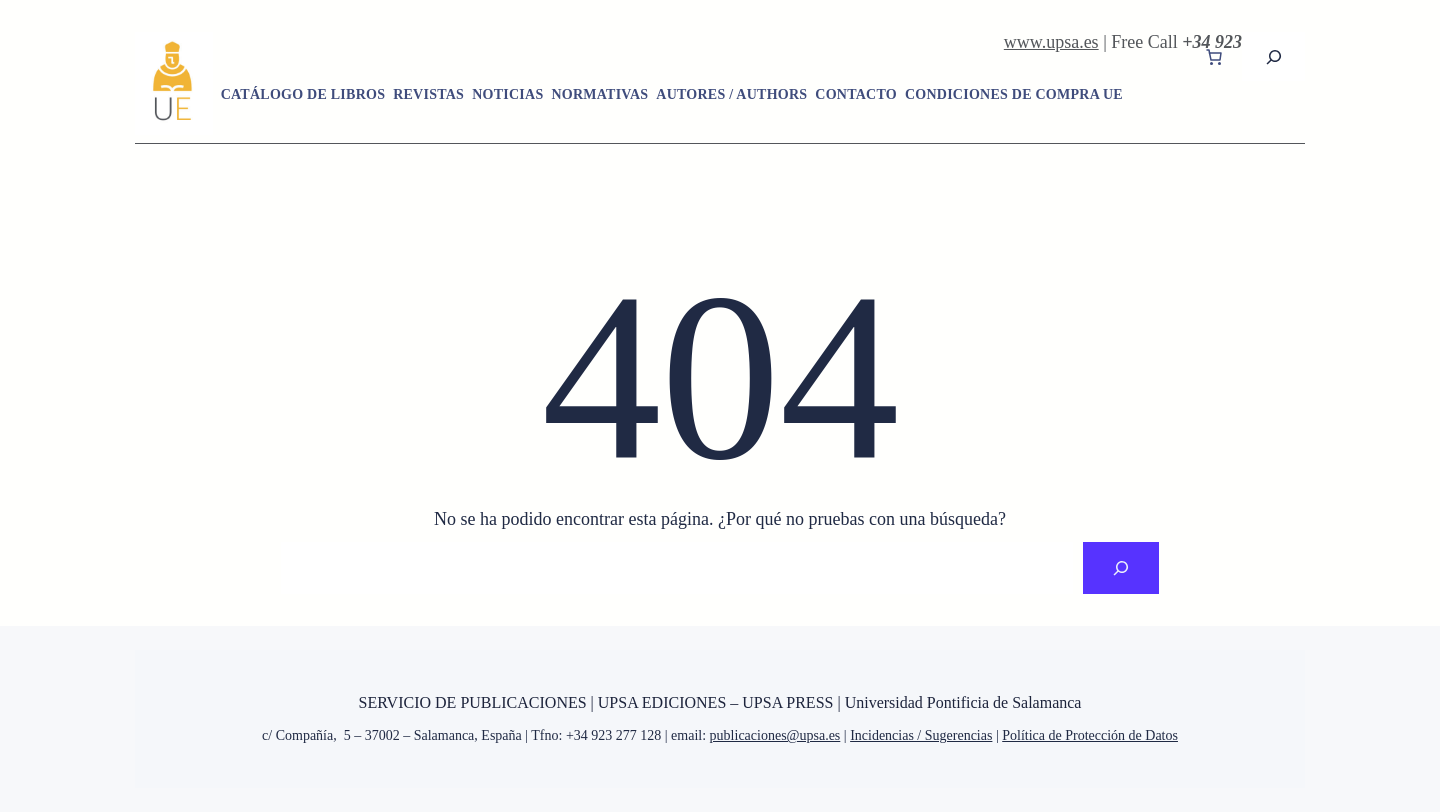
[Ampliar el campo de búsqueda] (1273, 56)
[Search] (1121, 568)
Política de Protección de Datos (1090, 735)
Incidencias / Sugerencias (921, 735)
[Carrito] (1214, 57)
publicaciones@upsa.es (775, 735)
